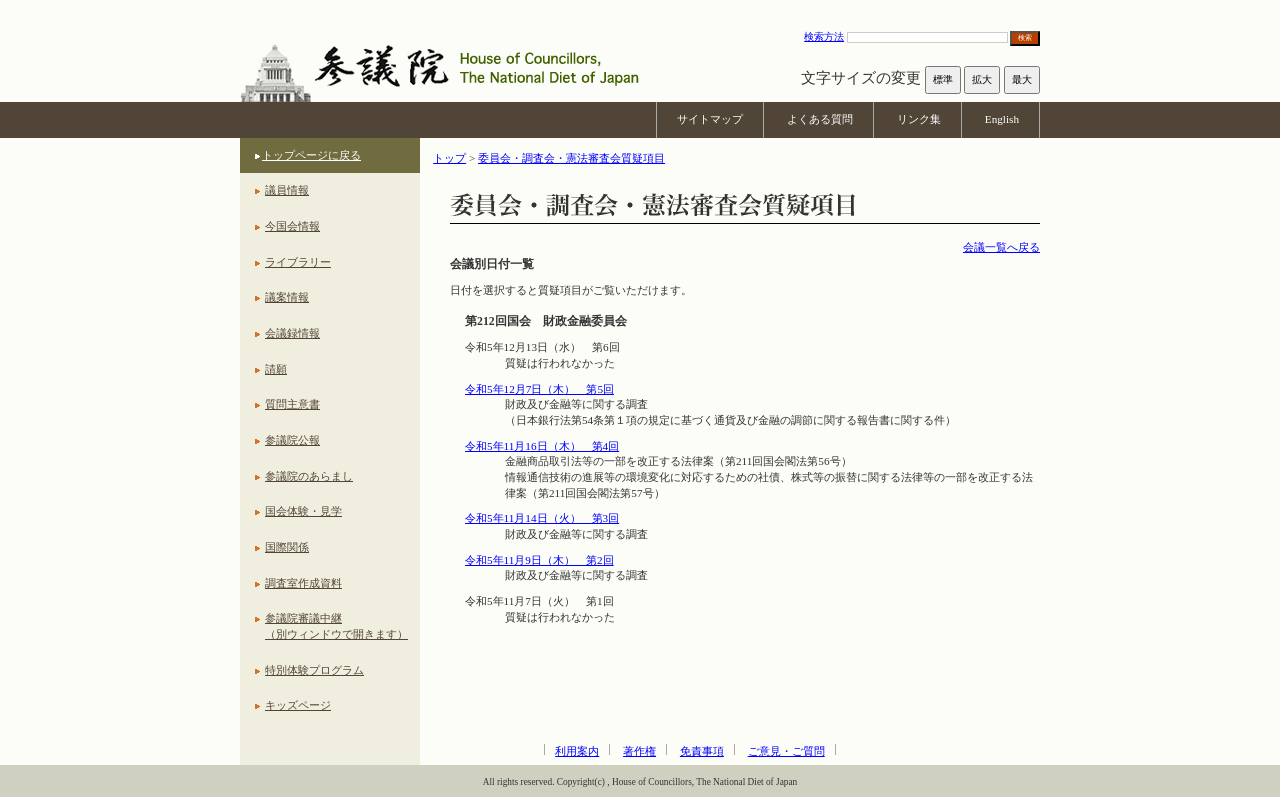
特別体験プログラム (314, 670)
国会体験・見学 (303, 511)
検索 (1025, 37)
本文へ (640, 9)
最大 (1022, 79)
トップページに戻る (311, 155)
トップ (449, 158)
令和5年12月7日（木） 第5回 (539, 389)
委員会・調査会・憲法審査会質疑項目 (571, 158)
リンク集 (919, 119)
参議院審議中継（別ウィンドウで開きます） (336, 626)
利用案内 (577, 751)
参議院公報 (292, 440)
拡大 (982, 79)
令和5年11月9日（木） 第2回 (539, 560)
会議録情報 (292, 333)
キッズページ (298, 705)
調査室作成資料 (303, 583)
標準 (943, 79)
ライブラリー (298, 262)
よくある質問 (820, 119)
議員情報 (287, 190)
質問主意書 (292, 404)
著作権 (639, 751)
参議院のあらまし (309, 476)
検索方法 (824, 36)
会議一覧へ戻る (1001, 247)
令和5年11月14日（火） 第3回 (542, 518)
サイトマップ (710, 119)
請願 (276, 369)
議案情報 (287, 297)
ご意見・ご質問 (786, 751)
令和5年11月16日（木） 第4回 (542, 446)
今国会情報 (292, 226)
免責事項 (702, 751)
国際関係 (287, 547)
